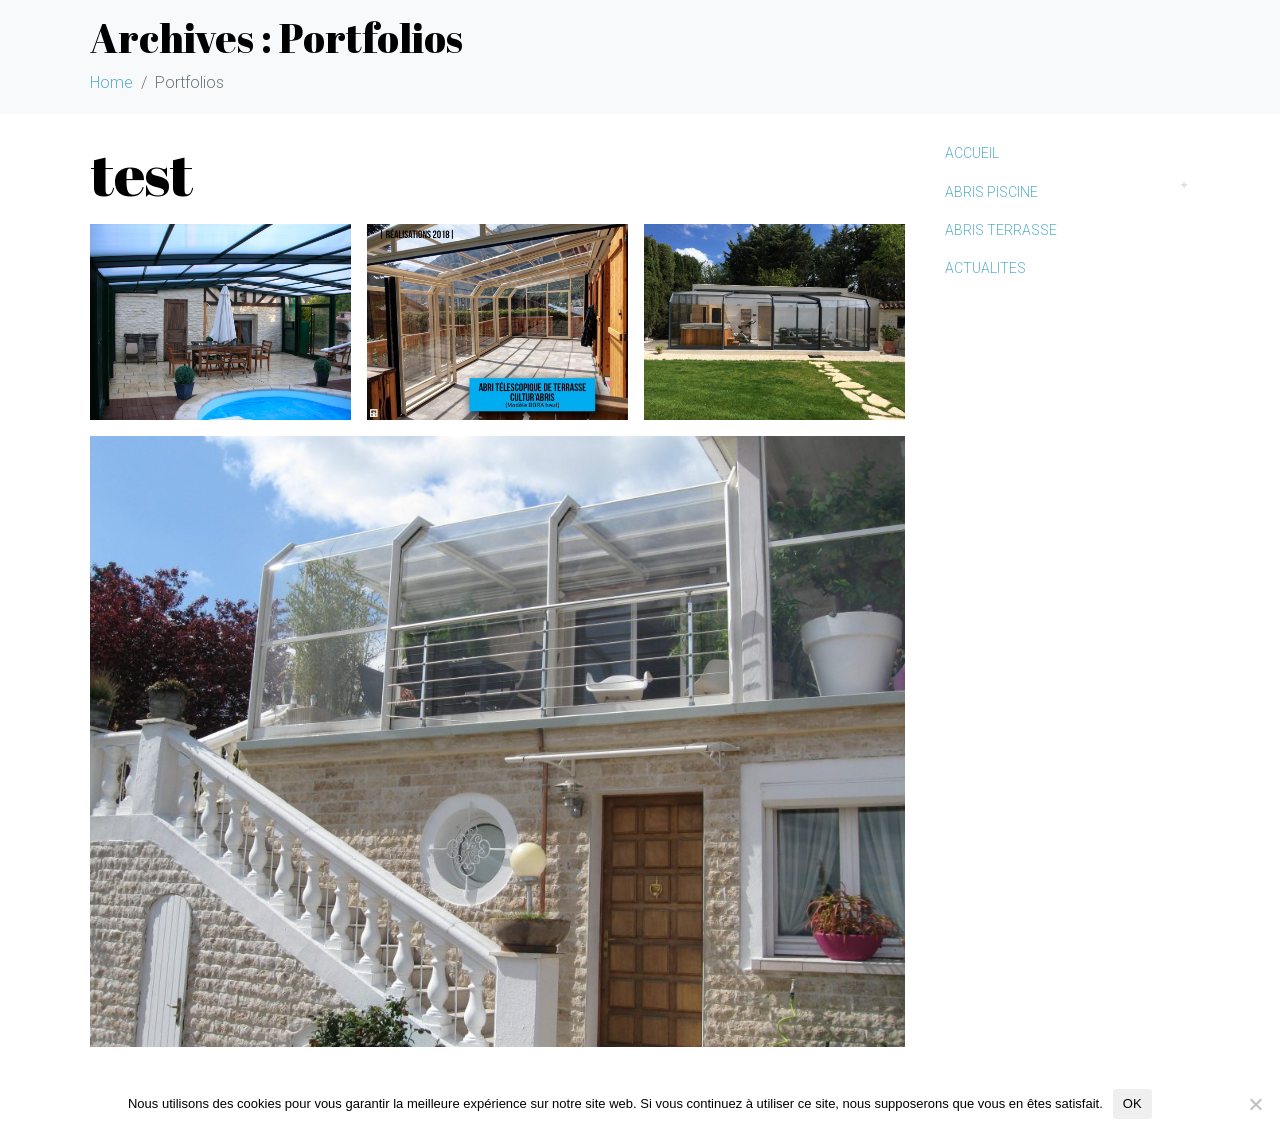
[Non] (1255, 1104)
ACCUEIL (972, 153)
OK (1132, 1103)
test (141, 173)
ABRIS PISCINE (991, 192)
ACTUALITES (985, 268)
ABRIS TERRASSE (1001, 230)
